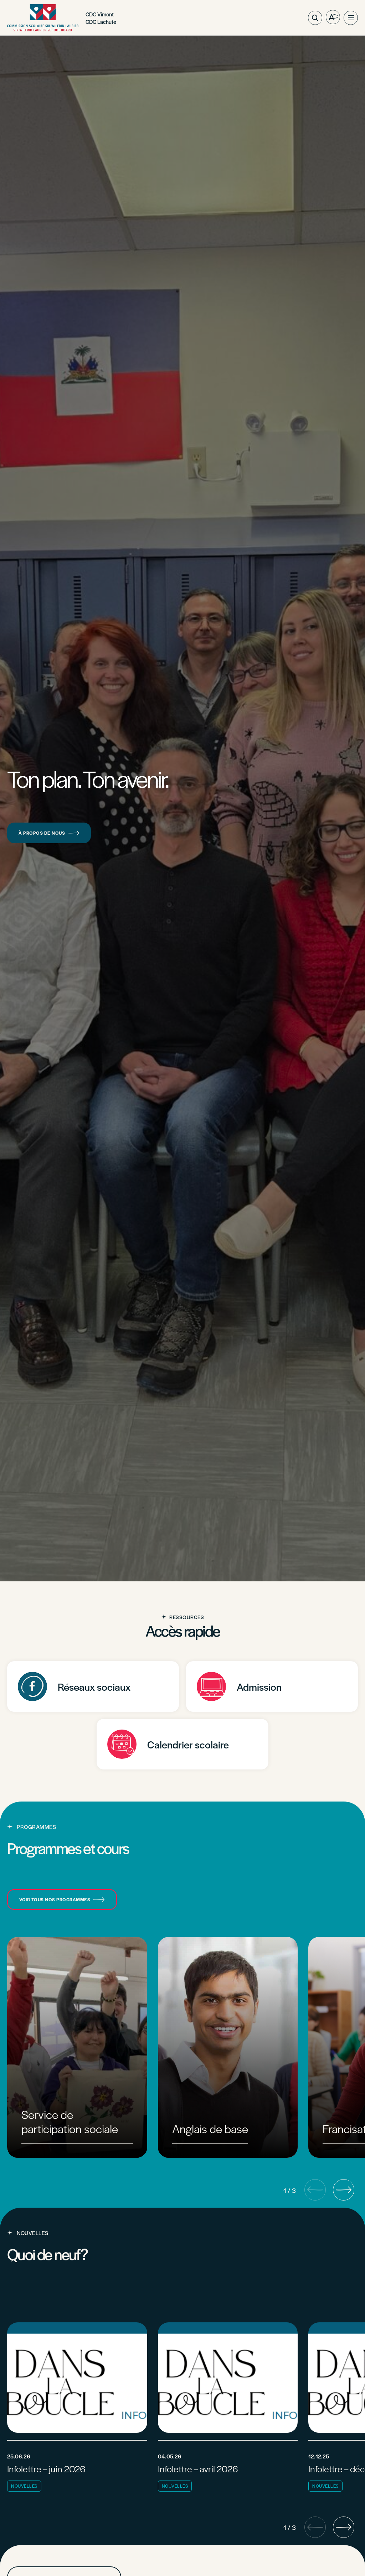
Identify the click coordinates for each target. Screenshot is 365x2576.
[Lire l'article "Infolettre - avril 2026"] (228, 2408)
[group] (77, 2047)
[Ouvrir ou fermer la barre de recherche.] (315, 18)
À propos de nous (49, 833)
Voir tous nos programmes (62, 1899)
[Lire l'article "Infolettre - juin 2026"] (77, 2408)
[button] (351, 18)
